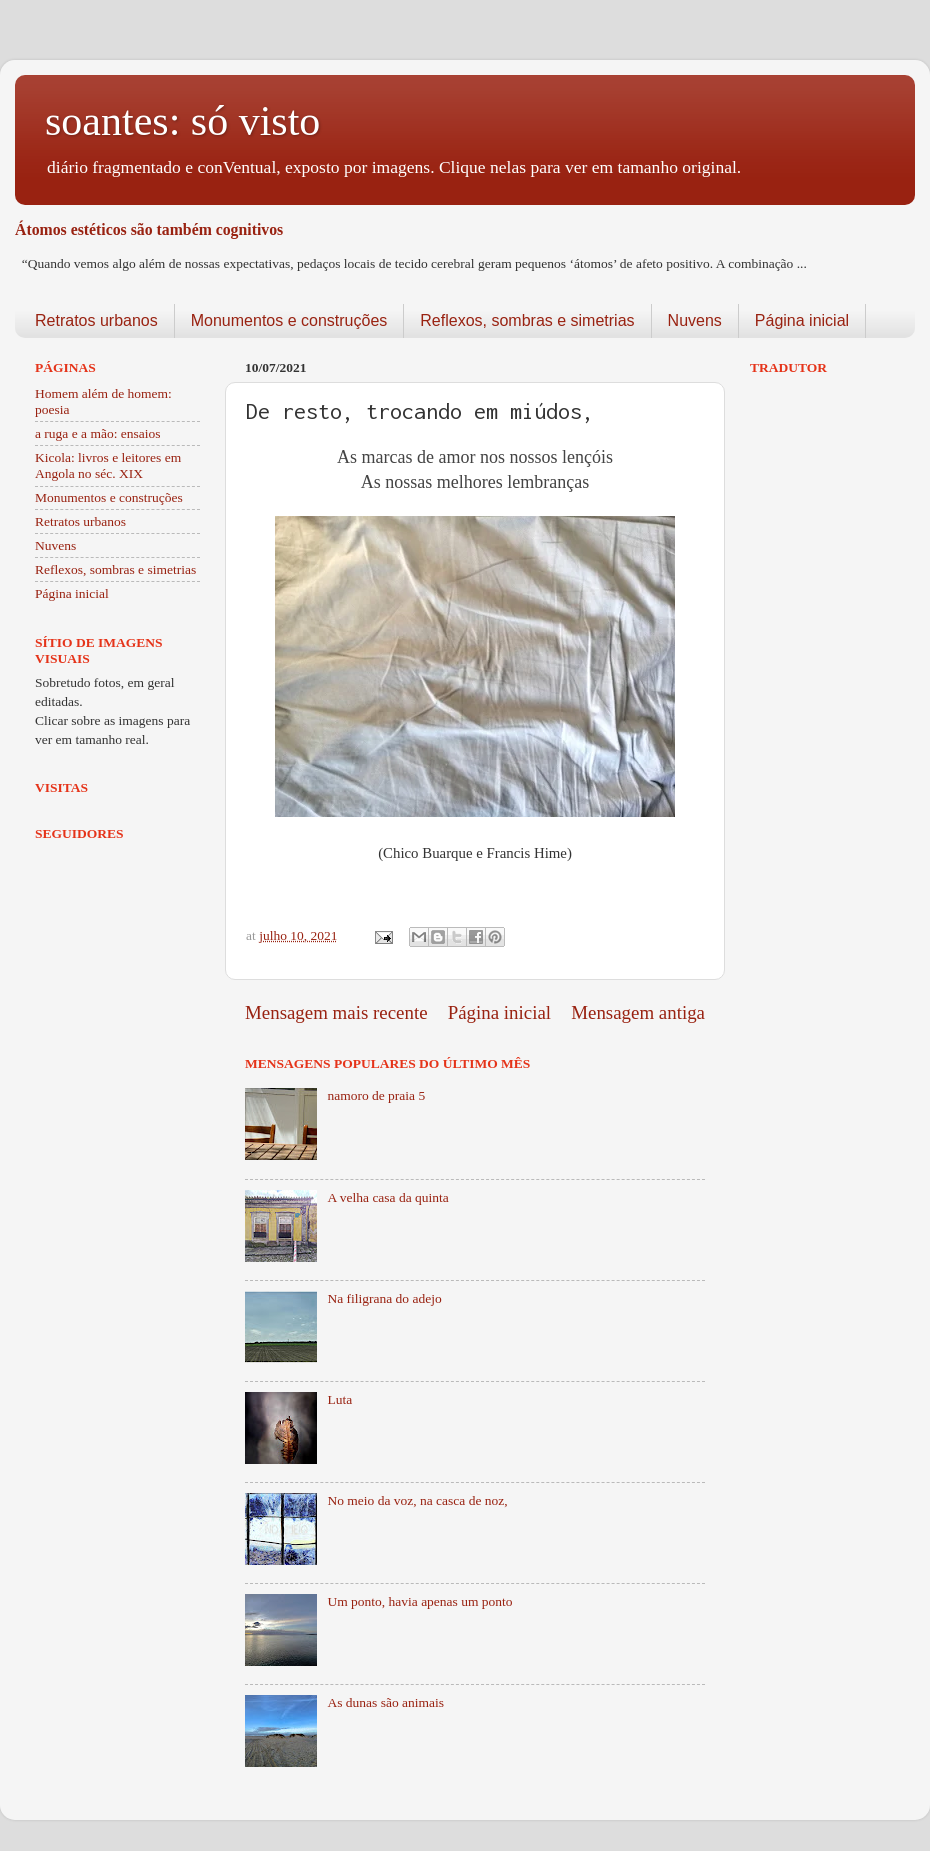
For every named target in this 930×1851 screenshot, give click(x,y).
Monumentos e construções (289, 320)
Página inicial (802, 320)
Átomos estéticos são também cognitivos (149, 229)
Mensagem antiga (638, 1012)
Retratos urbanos (96, 320)
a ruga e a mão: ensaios (98, 433)
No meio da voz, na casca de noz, (417, 1500)
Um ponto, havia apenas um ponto (419, 1601)
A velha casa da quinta (387, 1197)
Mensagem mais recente (336, 1012)
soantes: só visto (182, 121)
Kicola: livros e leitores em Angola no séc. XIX (108, 465)
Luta (339, 1399)
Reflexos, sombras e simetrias (527, 320)
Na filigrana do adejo (384, 1298)
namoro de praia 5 (376, 1095)
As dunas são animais (385, 1702)
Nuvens (695, 320)
